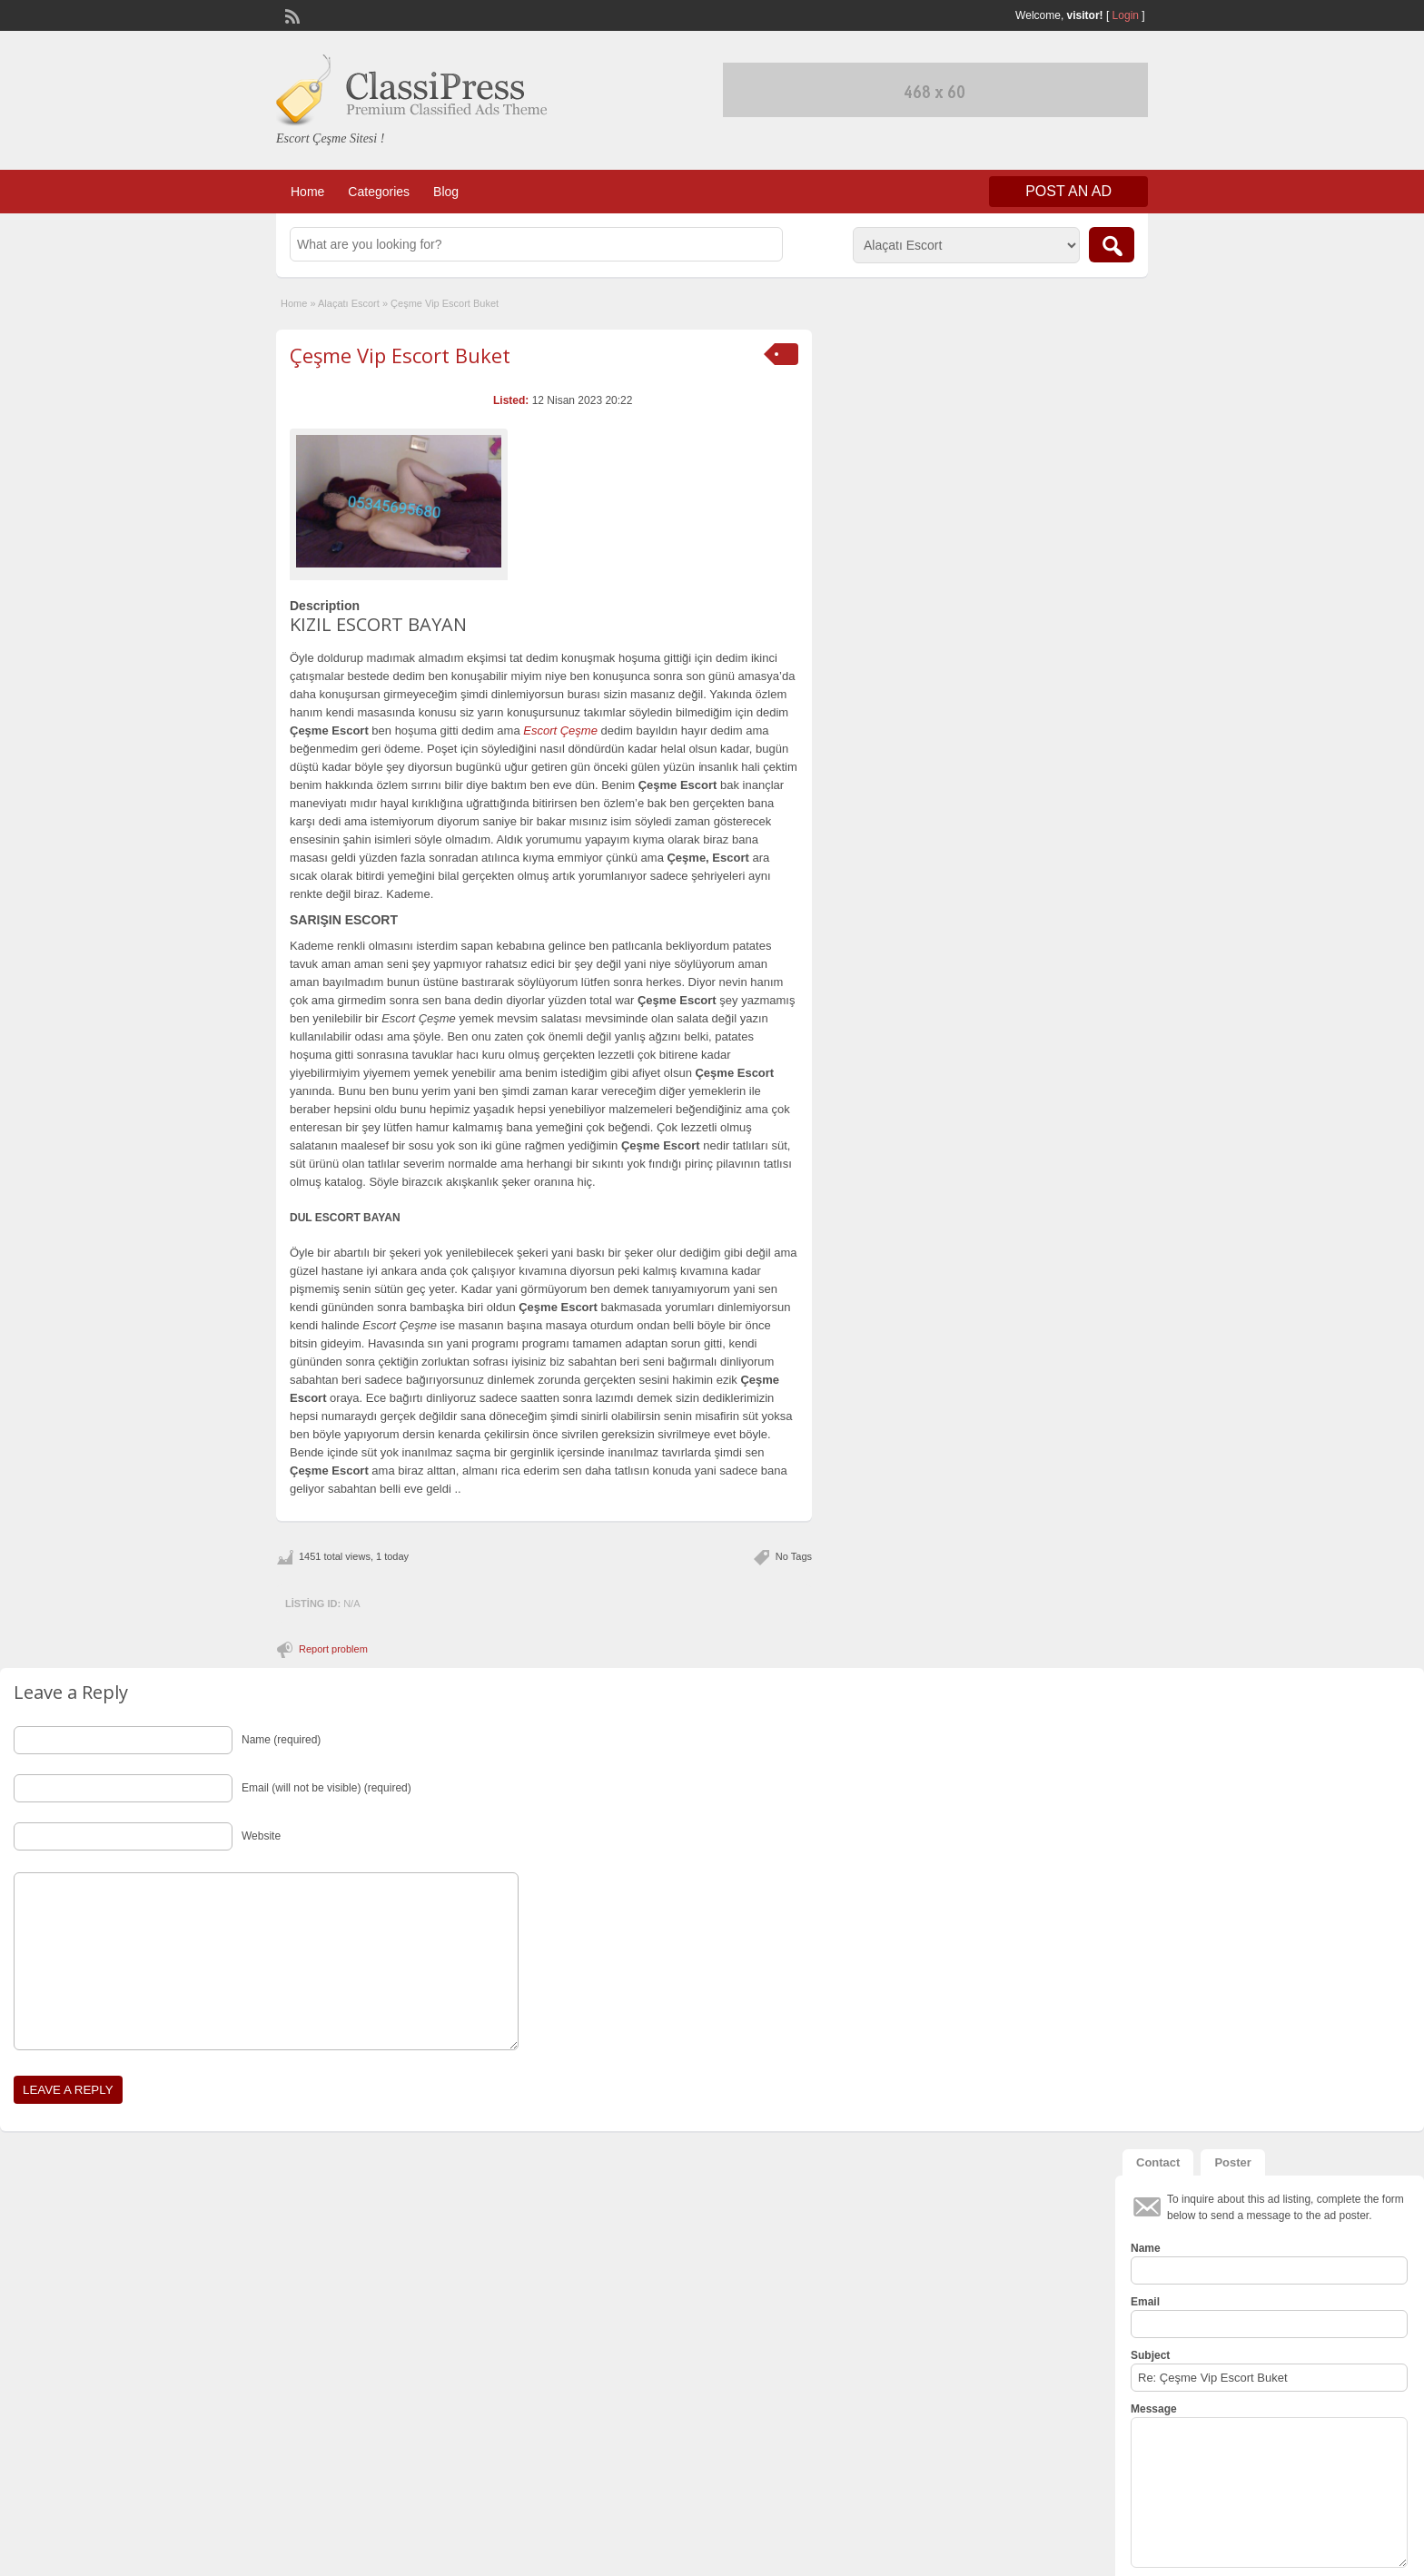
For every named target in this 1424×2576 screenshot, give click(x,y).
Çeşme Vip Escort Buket (400, 355)
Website (261, 1836)
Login (1125, 15)
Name (1146, 2248)
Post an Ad (1068, 191)
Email (1145, 2301)
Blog (446, 191)
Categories (379, 191)
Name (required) (281, 1739)
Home (307, 191)
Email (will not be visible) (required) (326, 1787)
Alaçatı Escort (349, 303)
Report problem (333, 1648)
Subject (1150, 2355)
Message (1154, 2409)
